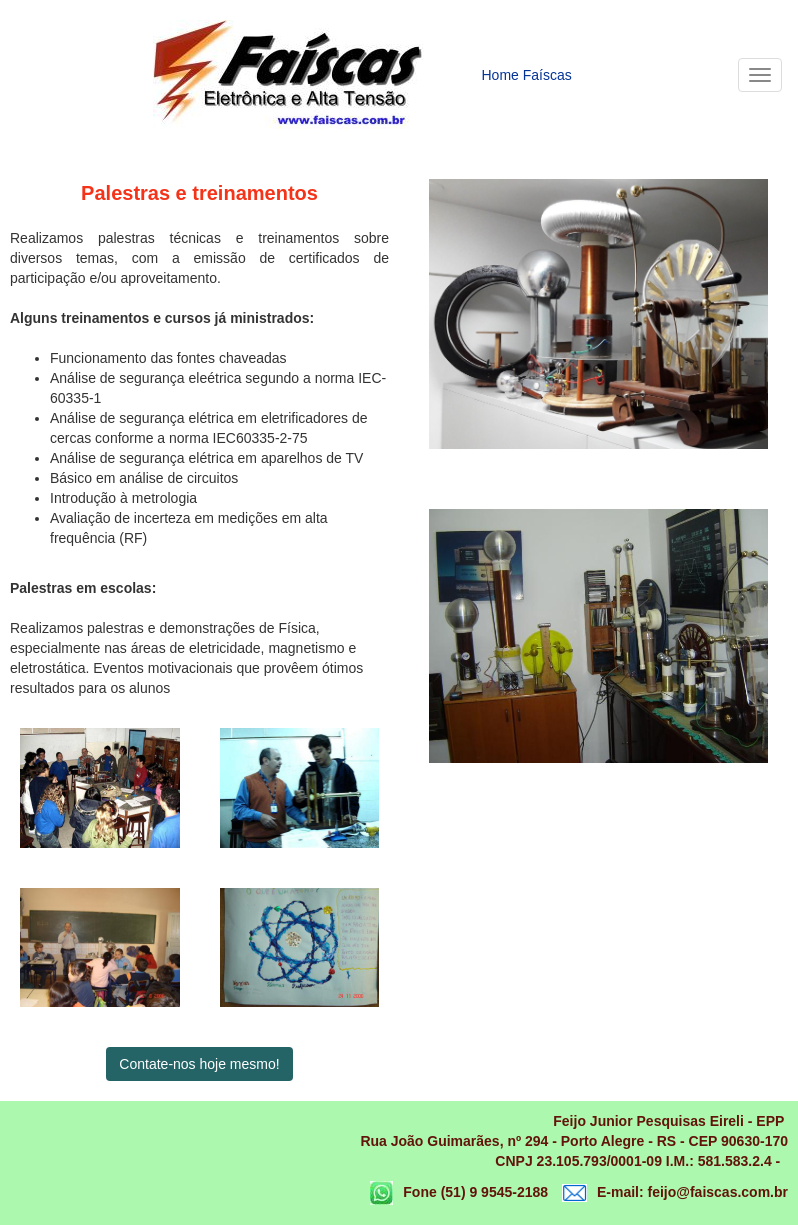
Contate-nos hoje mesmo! (199, 1064)
